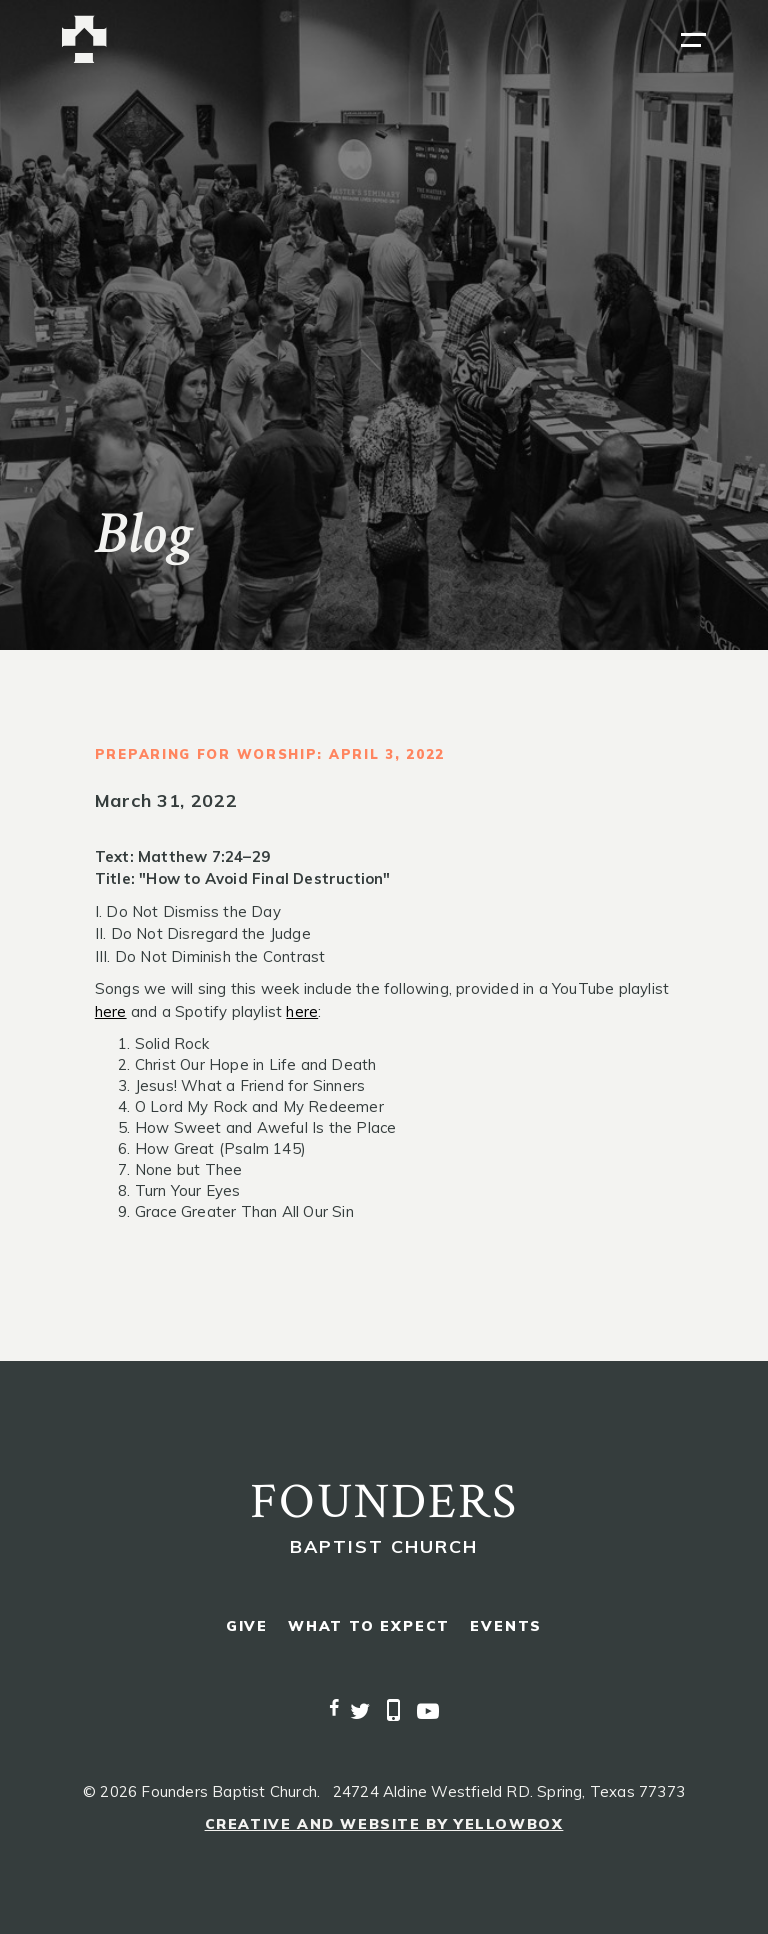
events (506, 1626)
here (111, 1011)
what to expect (369, 1626)
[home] (84, 39)
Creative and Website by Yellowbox (384, 1824)
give (247, 1626)
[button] (693, 40)
